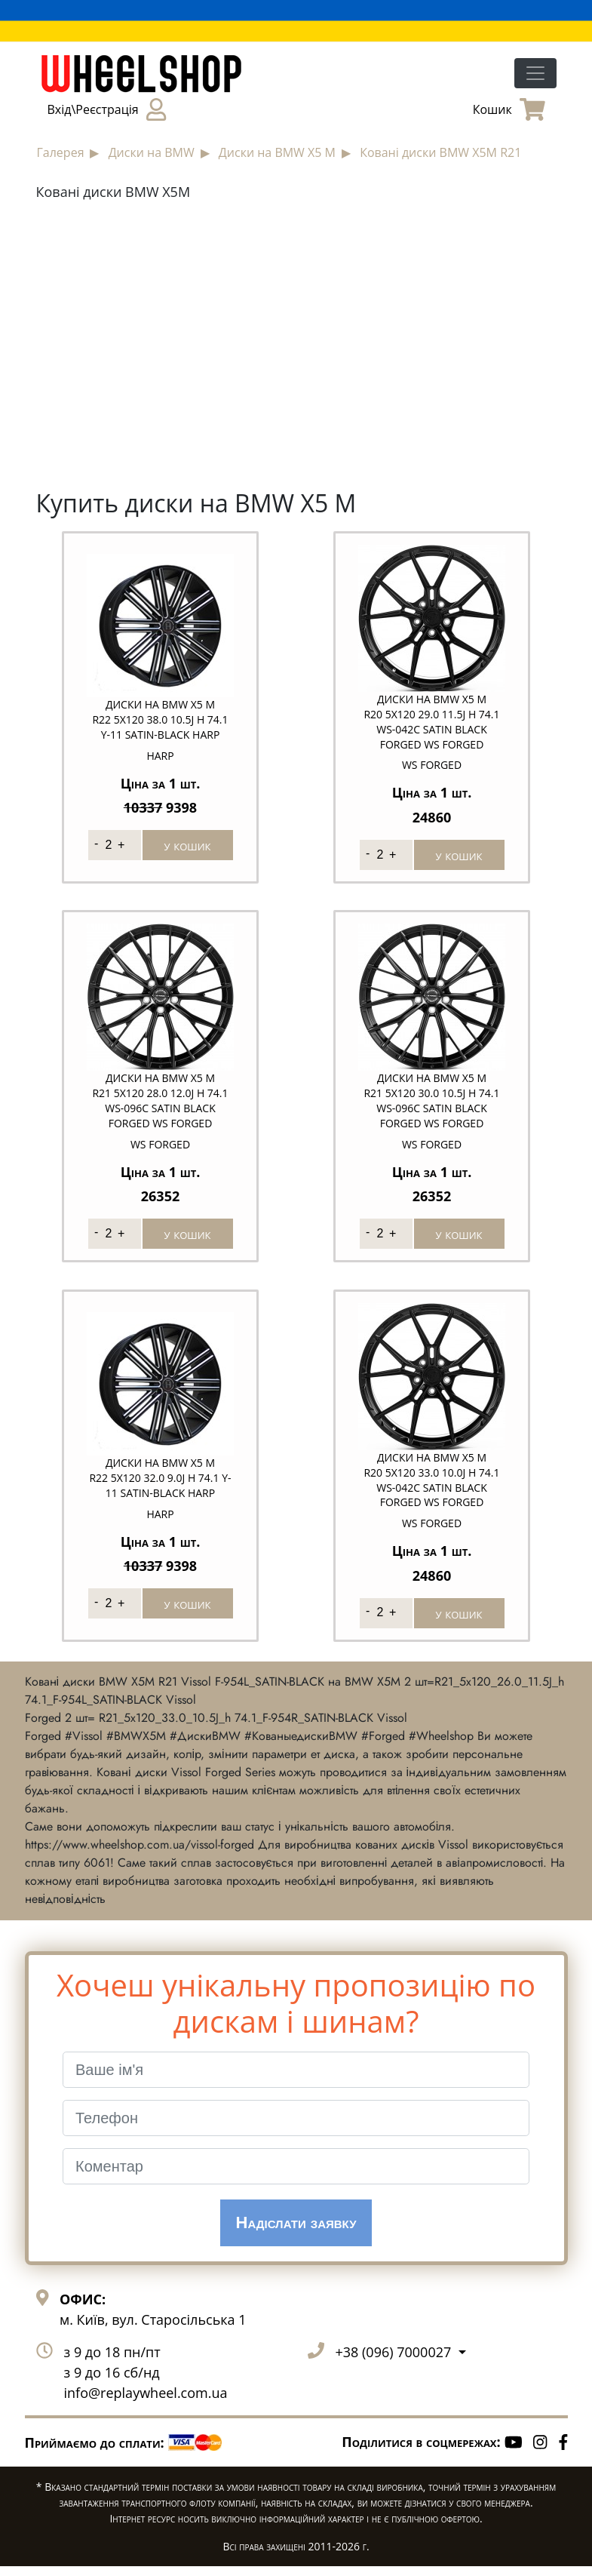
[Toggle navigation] (535, 73)
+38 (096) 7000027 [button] (395, 2362)
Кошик (509, 109)
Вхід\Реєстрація (107, 109)
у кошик (187, 845)
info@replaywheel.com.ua (146, 2402)
